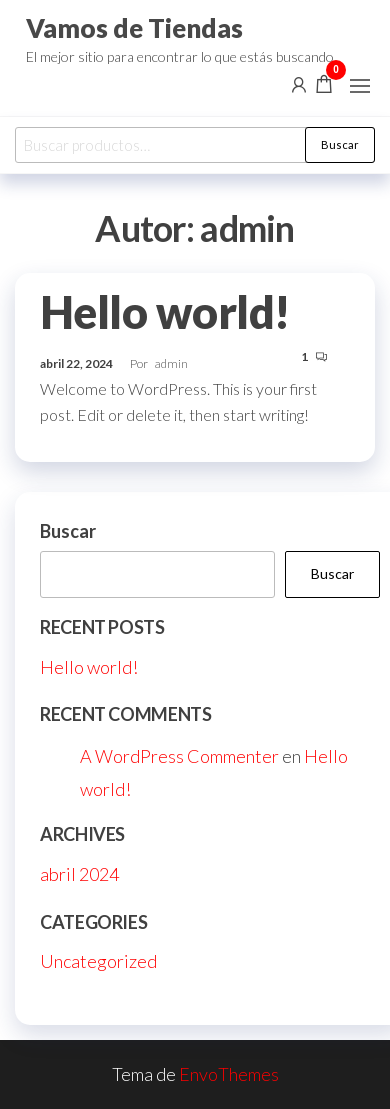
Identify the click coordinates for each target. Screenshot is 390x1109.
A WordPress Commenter (179, 756)
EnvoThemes (229, 1074)
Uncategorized (98, 961)
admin (171, 363)
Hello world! (165, 312)
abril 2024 (79, 874)
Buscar (340, 144)
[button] (360, 86)
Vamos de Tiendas (134, 28)
